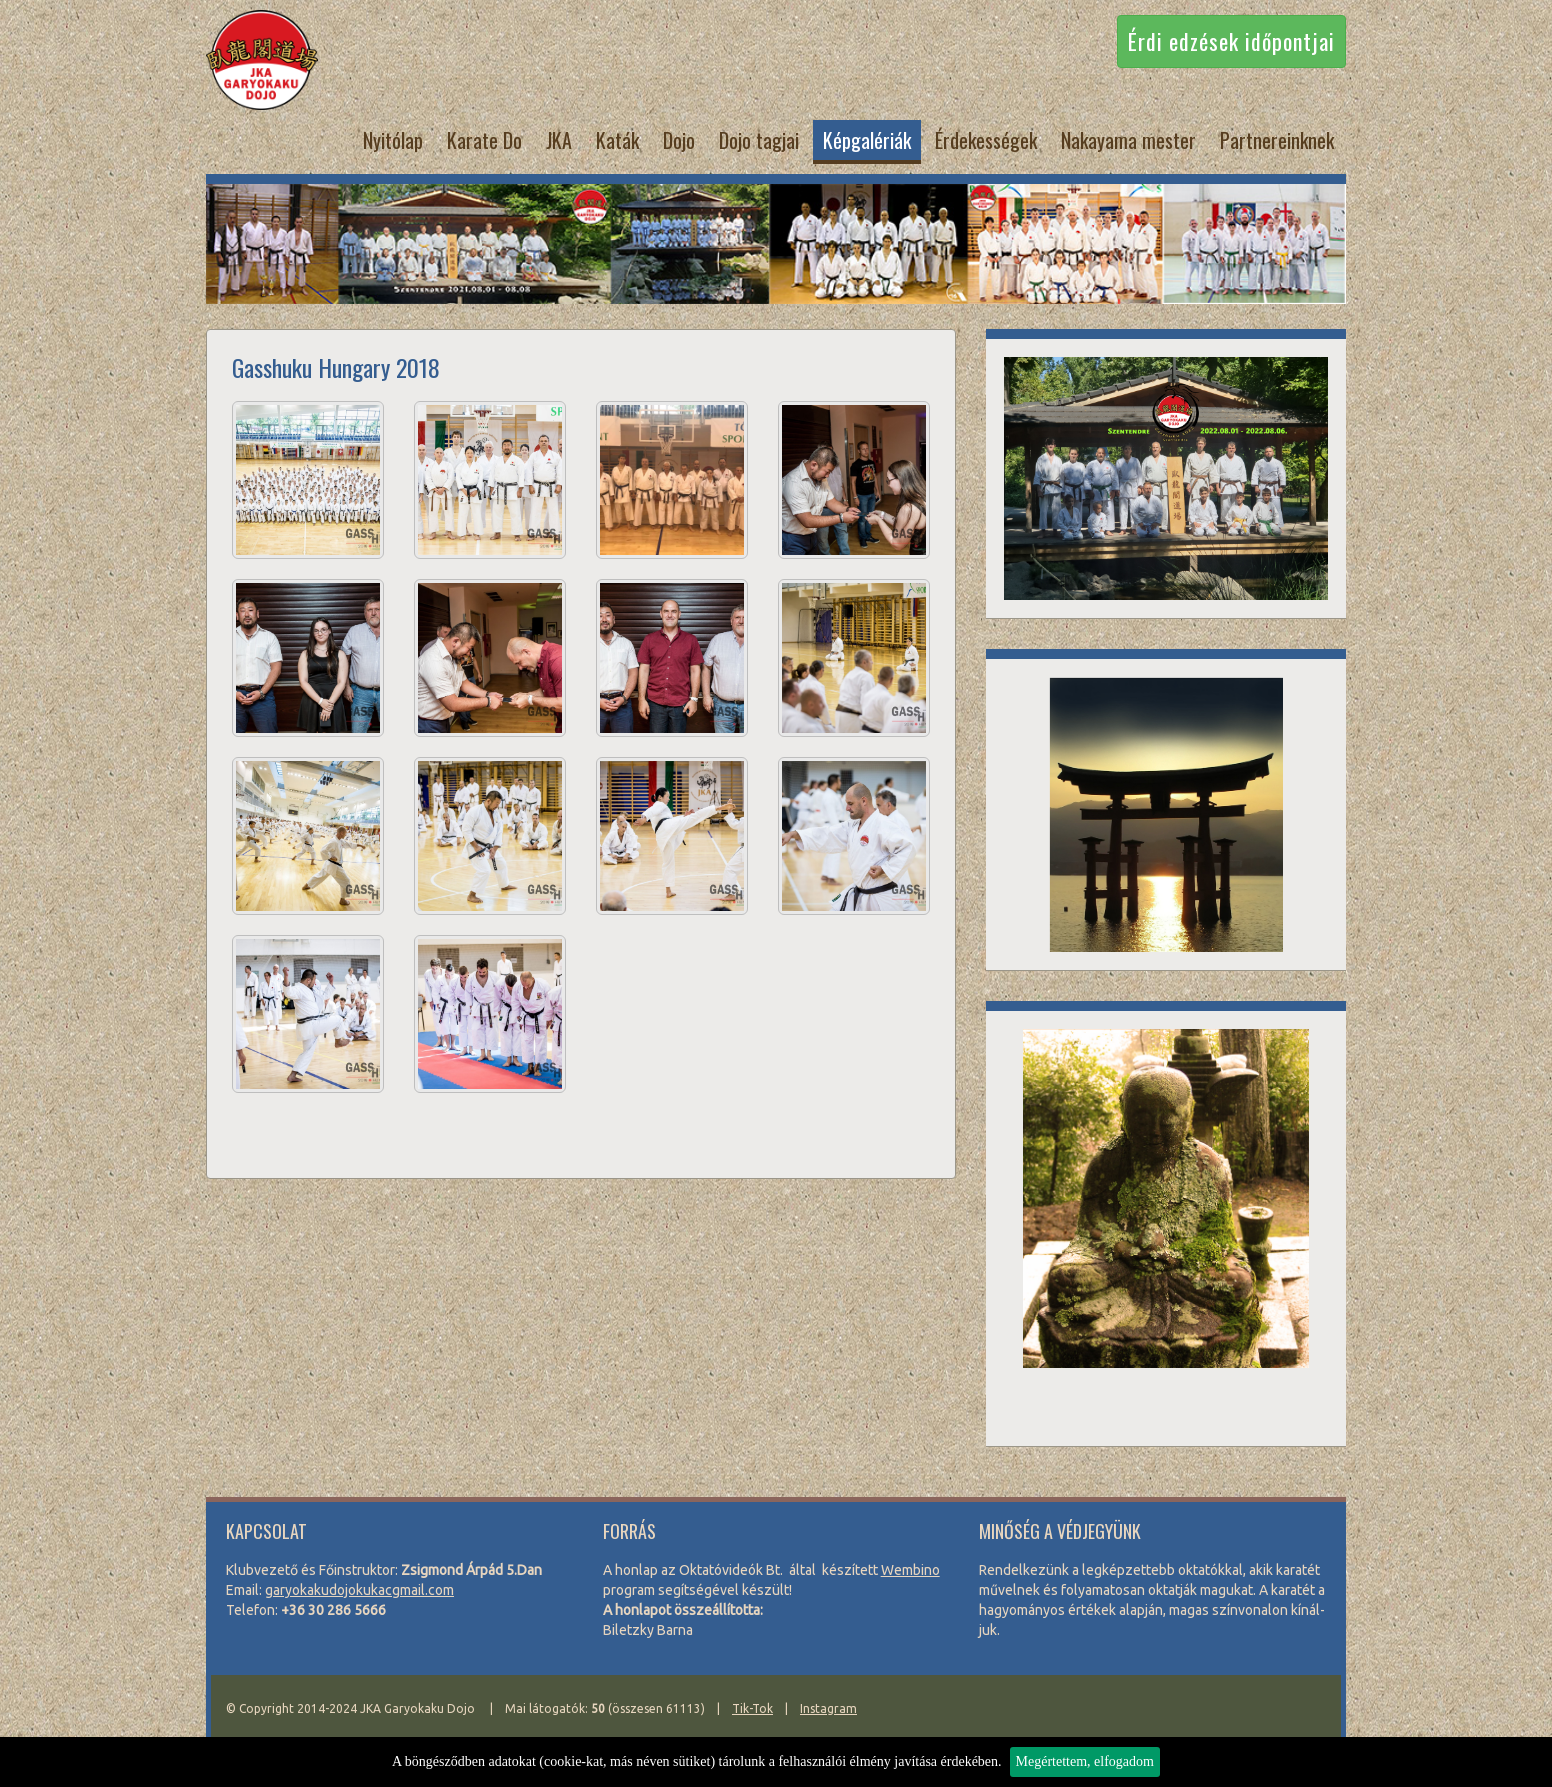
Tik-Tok (752, 1708)
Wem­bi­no (910, 1570)
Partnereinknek (1277, 140)
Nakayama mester (1128, 140)
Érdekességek (986, 140)
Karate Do (484, 140)
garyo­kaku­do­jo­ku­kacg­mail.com (359, 1590)
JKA (559, 140)
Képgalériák (867, 140)
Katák (617, 140)
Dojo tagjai (759, 140)
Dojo (679, 140)
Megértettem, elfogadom (1085, 1761)
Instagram (828, 1708)
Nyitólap (393, 140)
